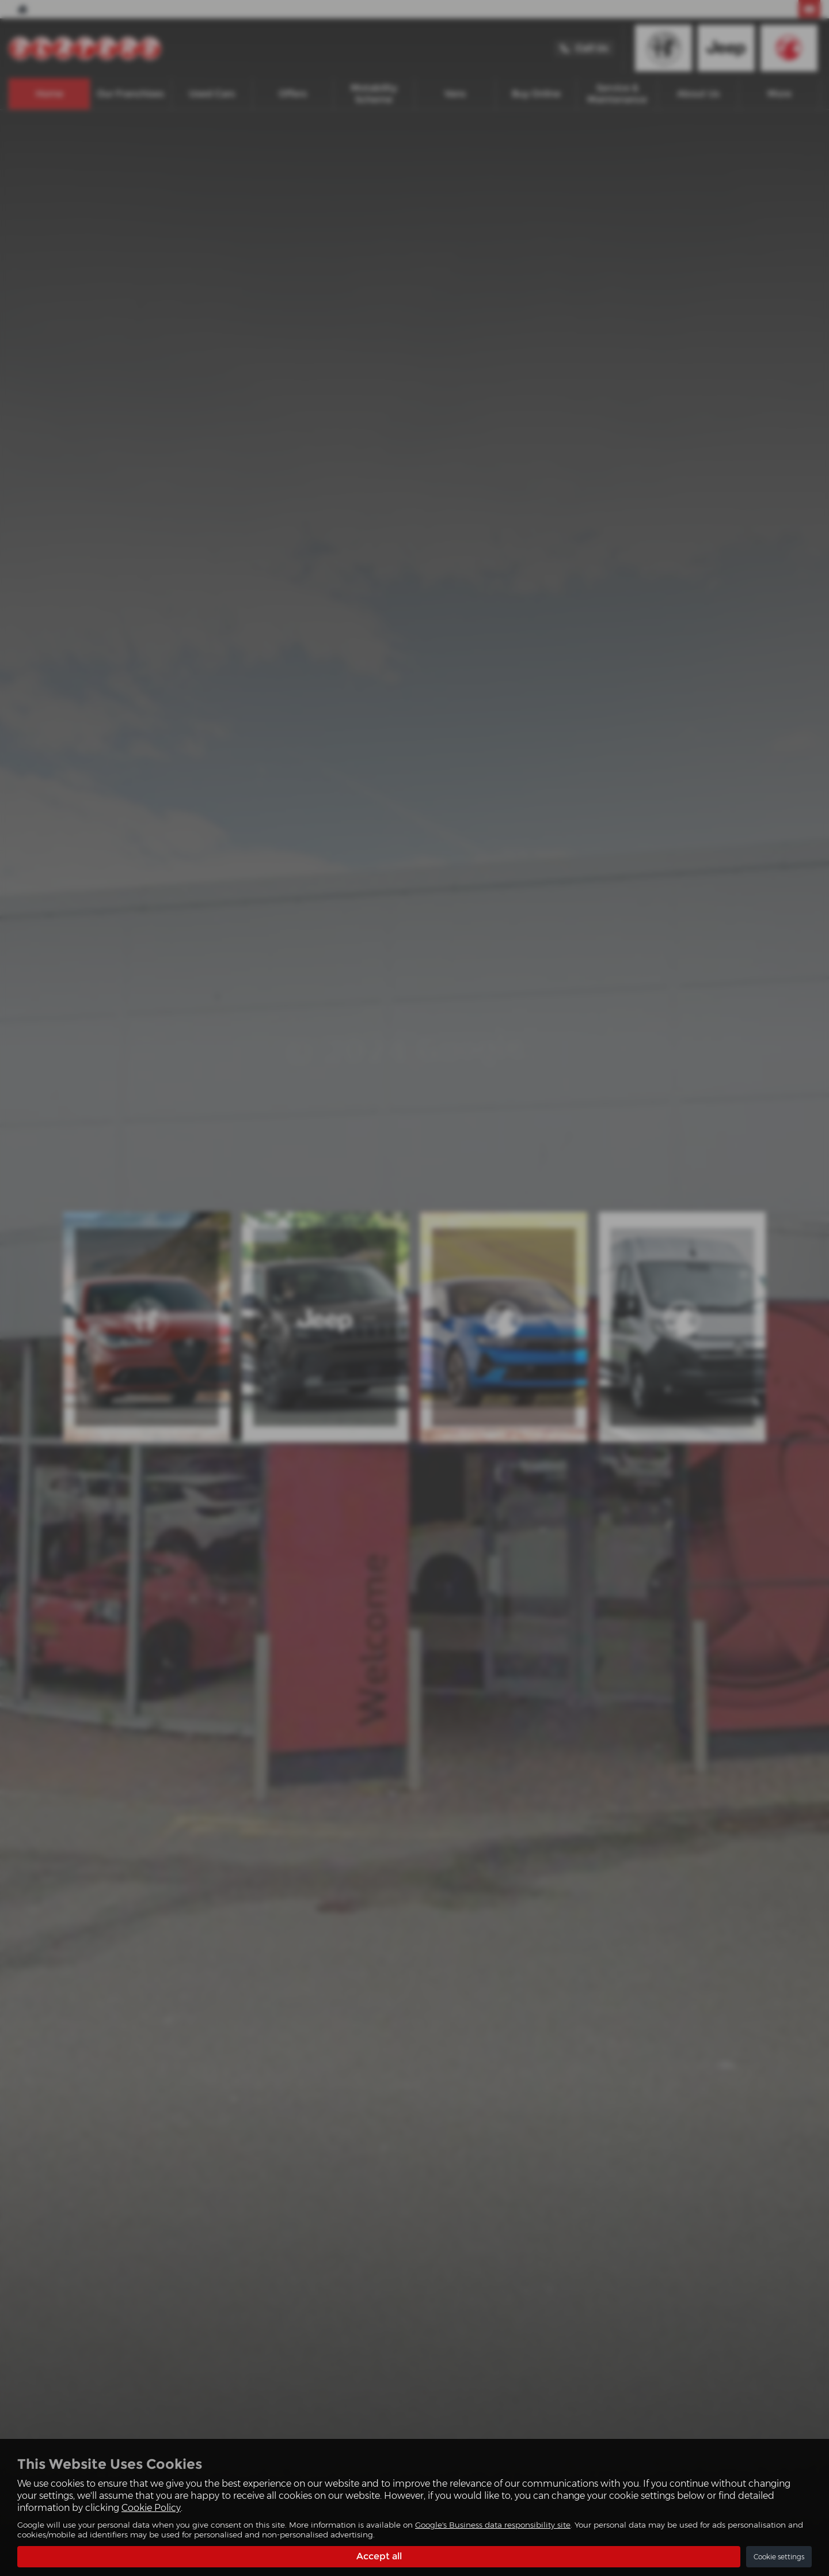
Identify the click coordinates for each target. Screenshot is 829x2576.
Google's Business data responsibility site (493, 2524)
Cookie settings (779, 2556)
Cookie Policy (151, 2507)
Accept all (379, 2556)
